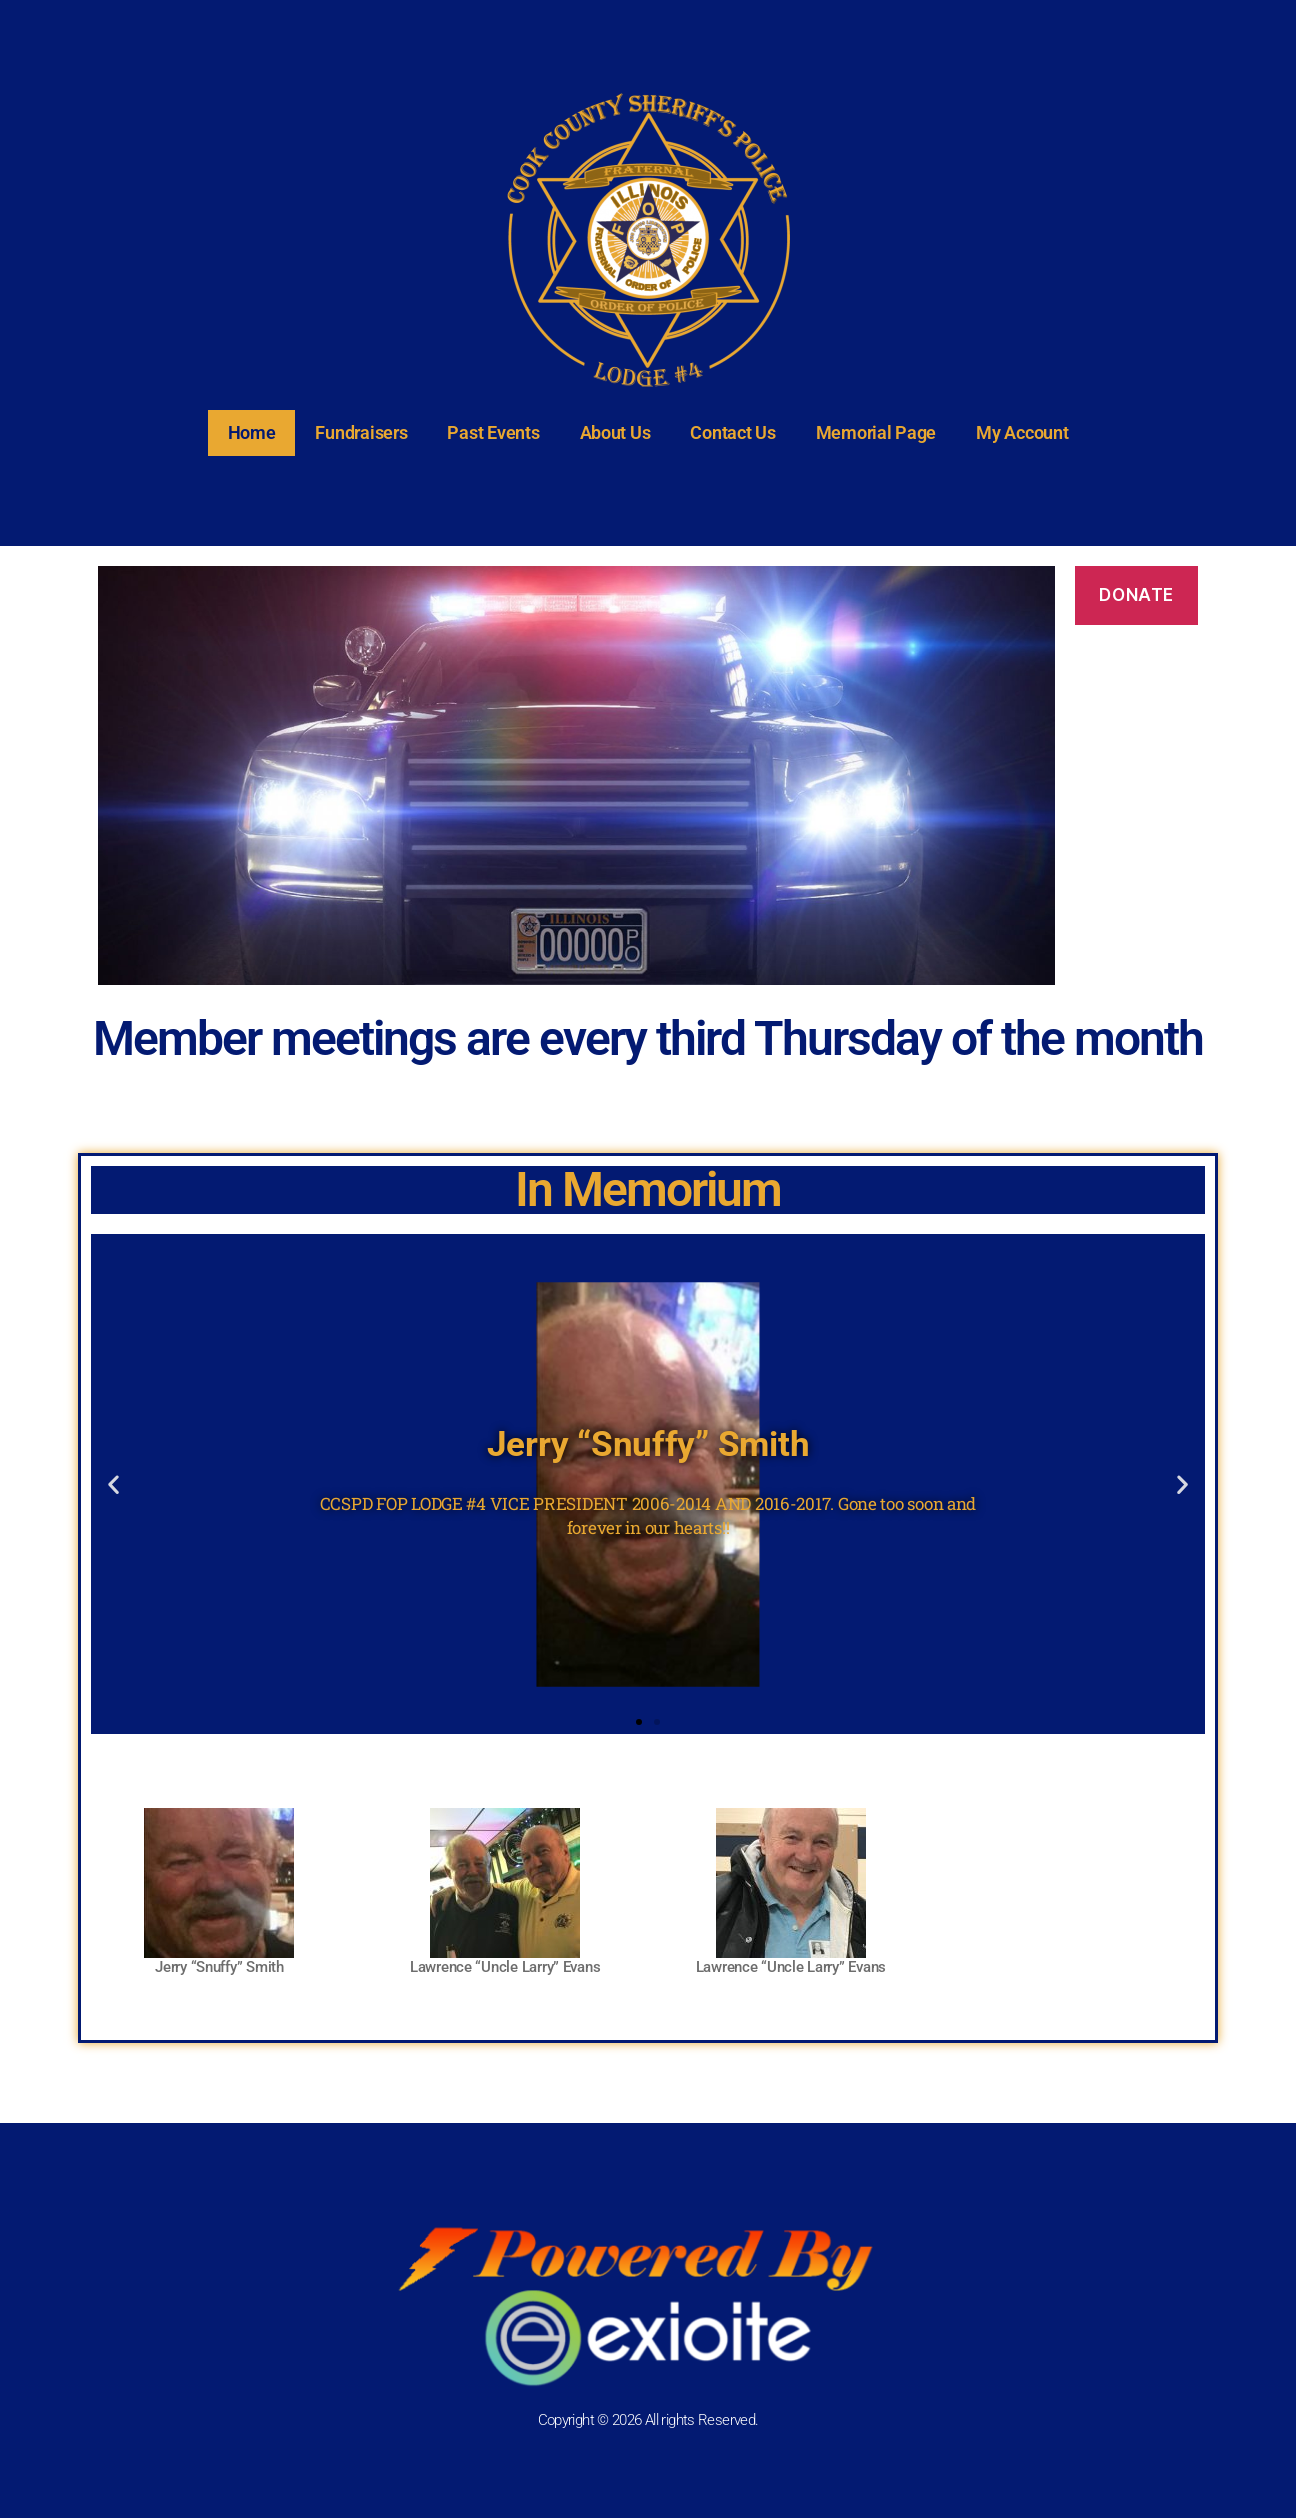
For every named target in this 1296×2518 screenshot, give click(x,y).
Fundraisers (361, 432)
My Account (1022, 432)
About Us (615, 432)
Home (252, 432)
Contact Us (732, 432)
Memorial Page (876, 432)
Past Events (493, 432)
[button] (113, 1483)
